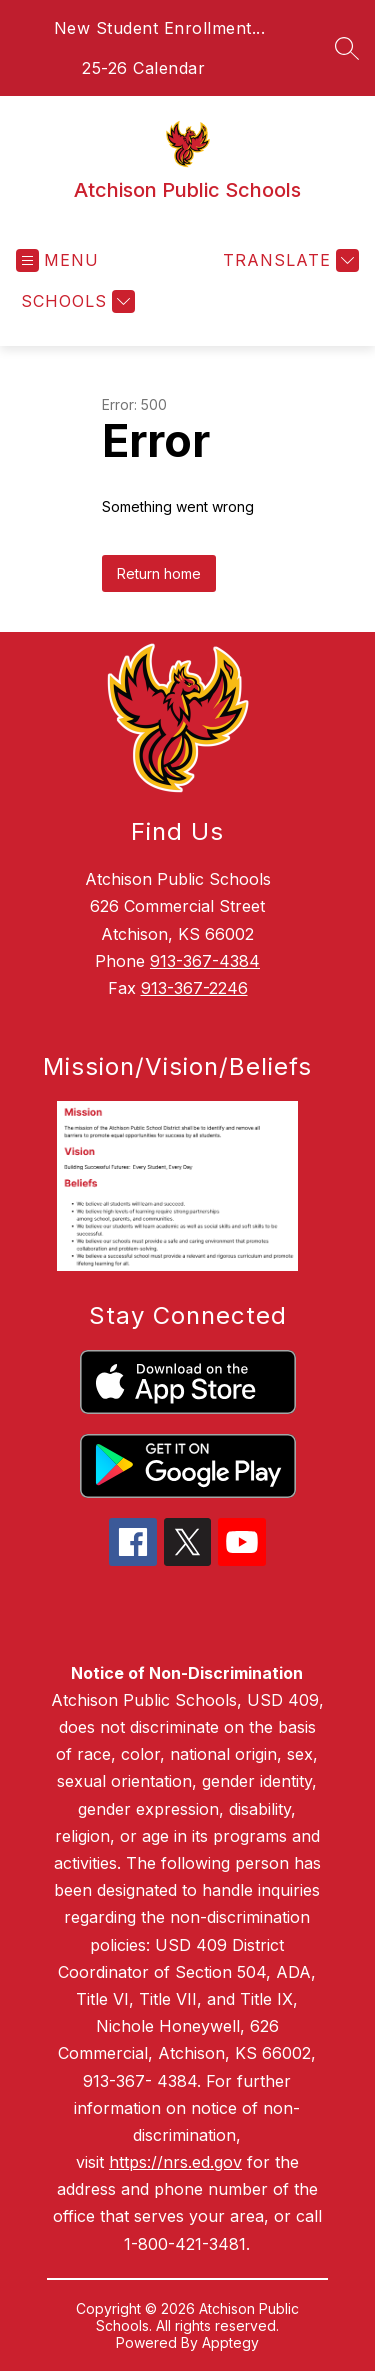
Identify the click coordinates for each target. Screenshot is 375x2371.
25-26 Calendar (143, 68)
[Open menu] (57, 260)
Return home (159, 573)
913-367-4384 (205, 961)
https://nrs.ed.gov (175, 2162)
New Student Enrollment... (160, 28)
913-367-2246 (194, 988)
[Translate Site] (288, 260)
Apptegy (230, 2342)
